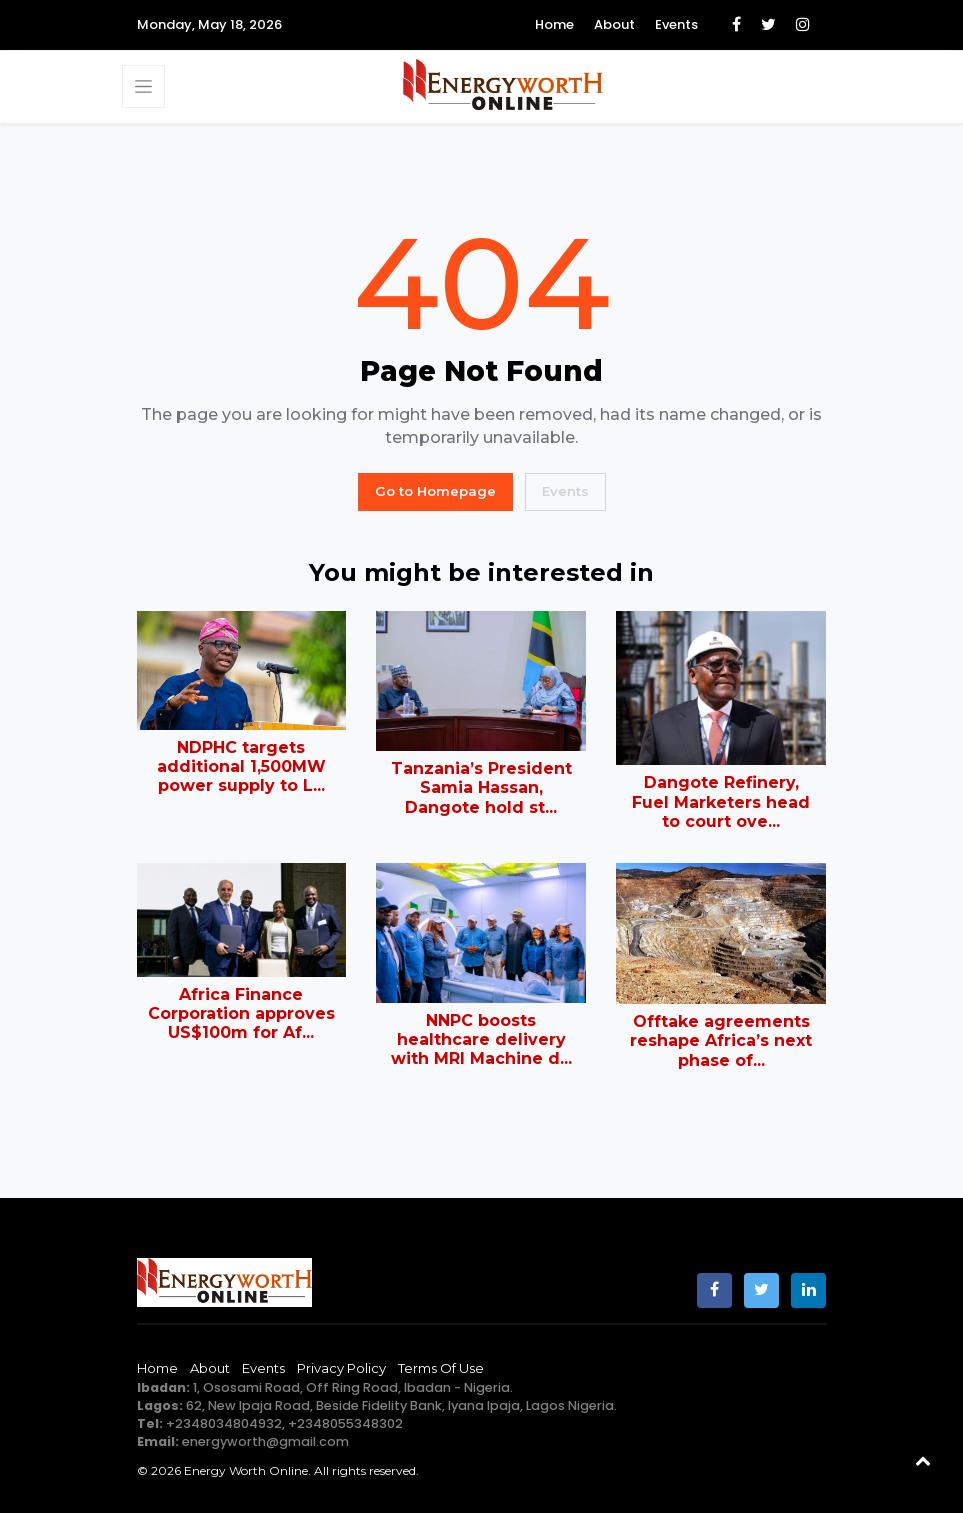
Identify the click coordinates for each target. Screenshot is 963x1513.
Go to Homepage (435, 491)
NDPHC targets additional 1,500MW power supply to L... (241, 766)
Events (676, 24)
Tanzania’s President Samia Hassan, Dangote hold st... (481, 787)
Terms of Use (441, 1368)
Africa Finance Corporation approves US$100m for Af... (241, 1013)
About (614, 24)
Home (554, 24)
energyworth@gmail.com (265, 1441)
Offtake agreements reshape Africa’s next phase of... (721, 1040)
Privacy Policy (341, 1368)
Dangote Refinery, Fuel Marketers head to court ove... (721, 801)
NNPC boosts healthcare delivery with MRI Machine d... (481, 1039)
